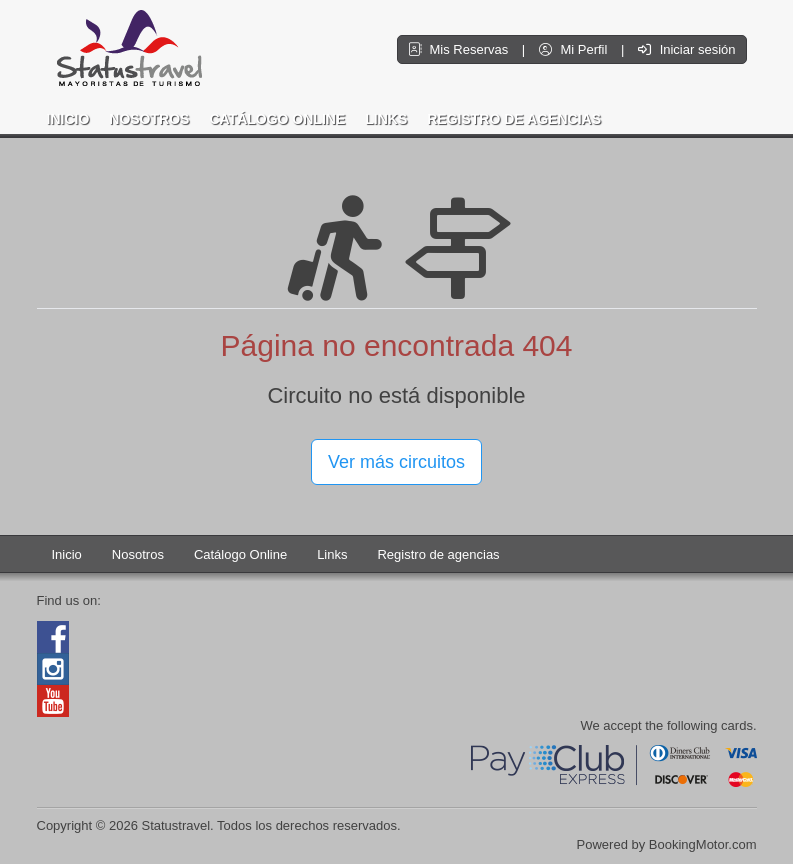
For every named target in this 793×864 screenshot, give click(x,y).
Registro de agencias (514, 119)
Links (386, 119)
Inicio (68, 119)
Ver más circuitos (396, 462)
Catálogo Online (277, 119)
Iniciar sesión (686, 49)
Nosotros (149, 119)
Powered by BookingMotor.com (667, 844)
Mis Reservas (460, 49)
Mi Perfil (575, 49)
